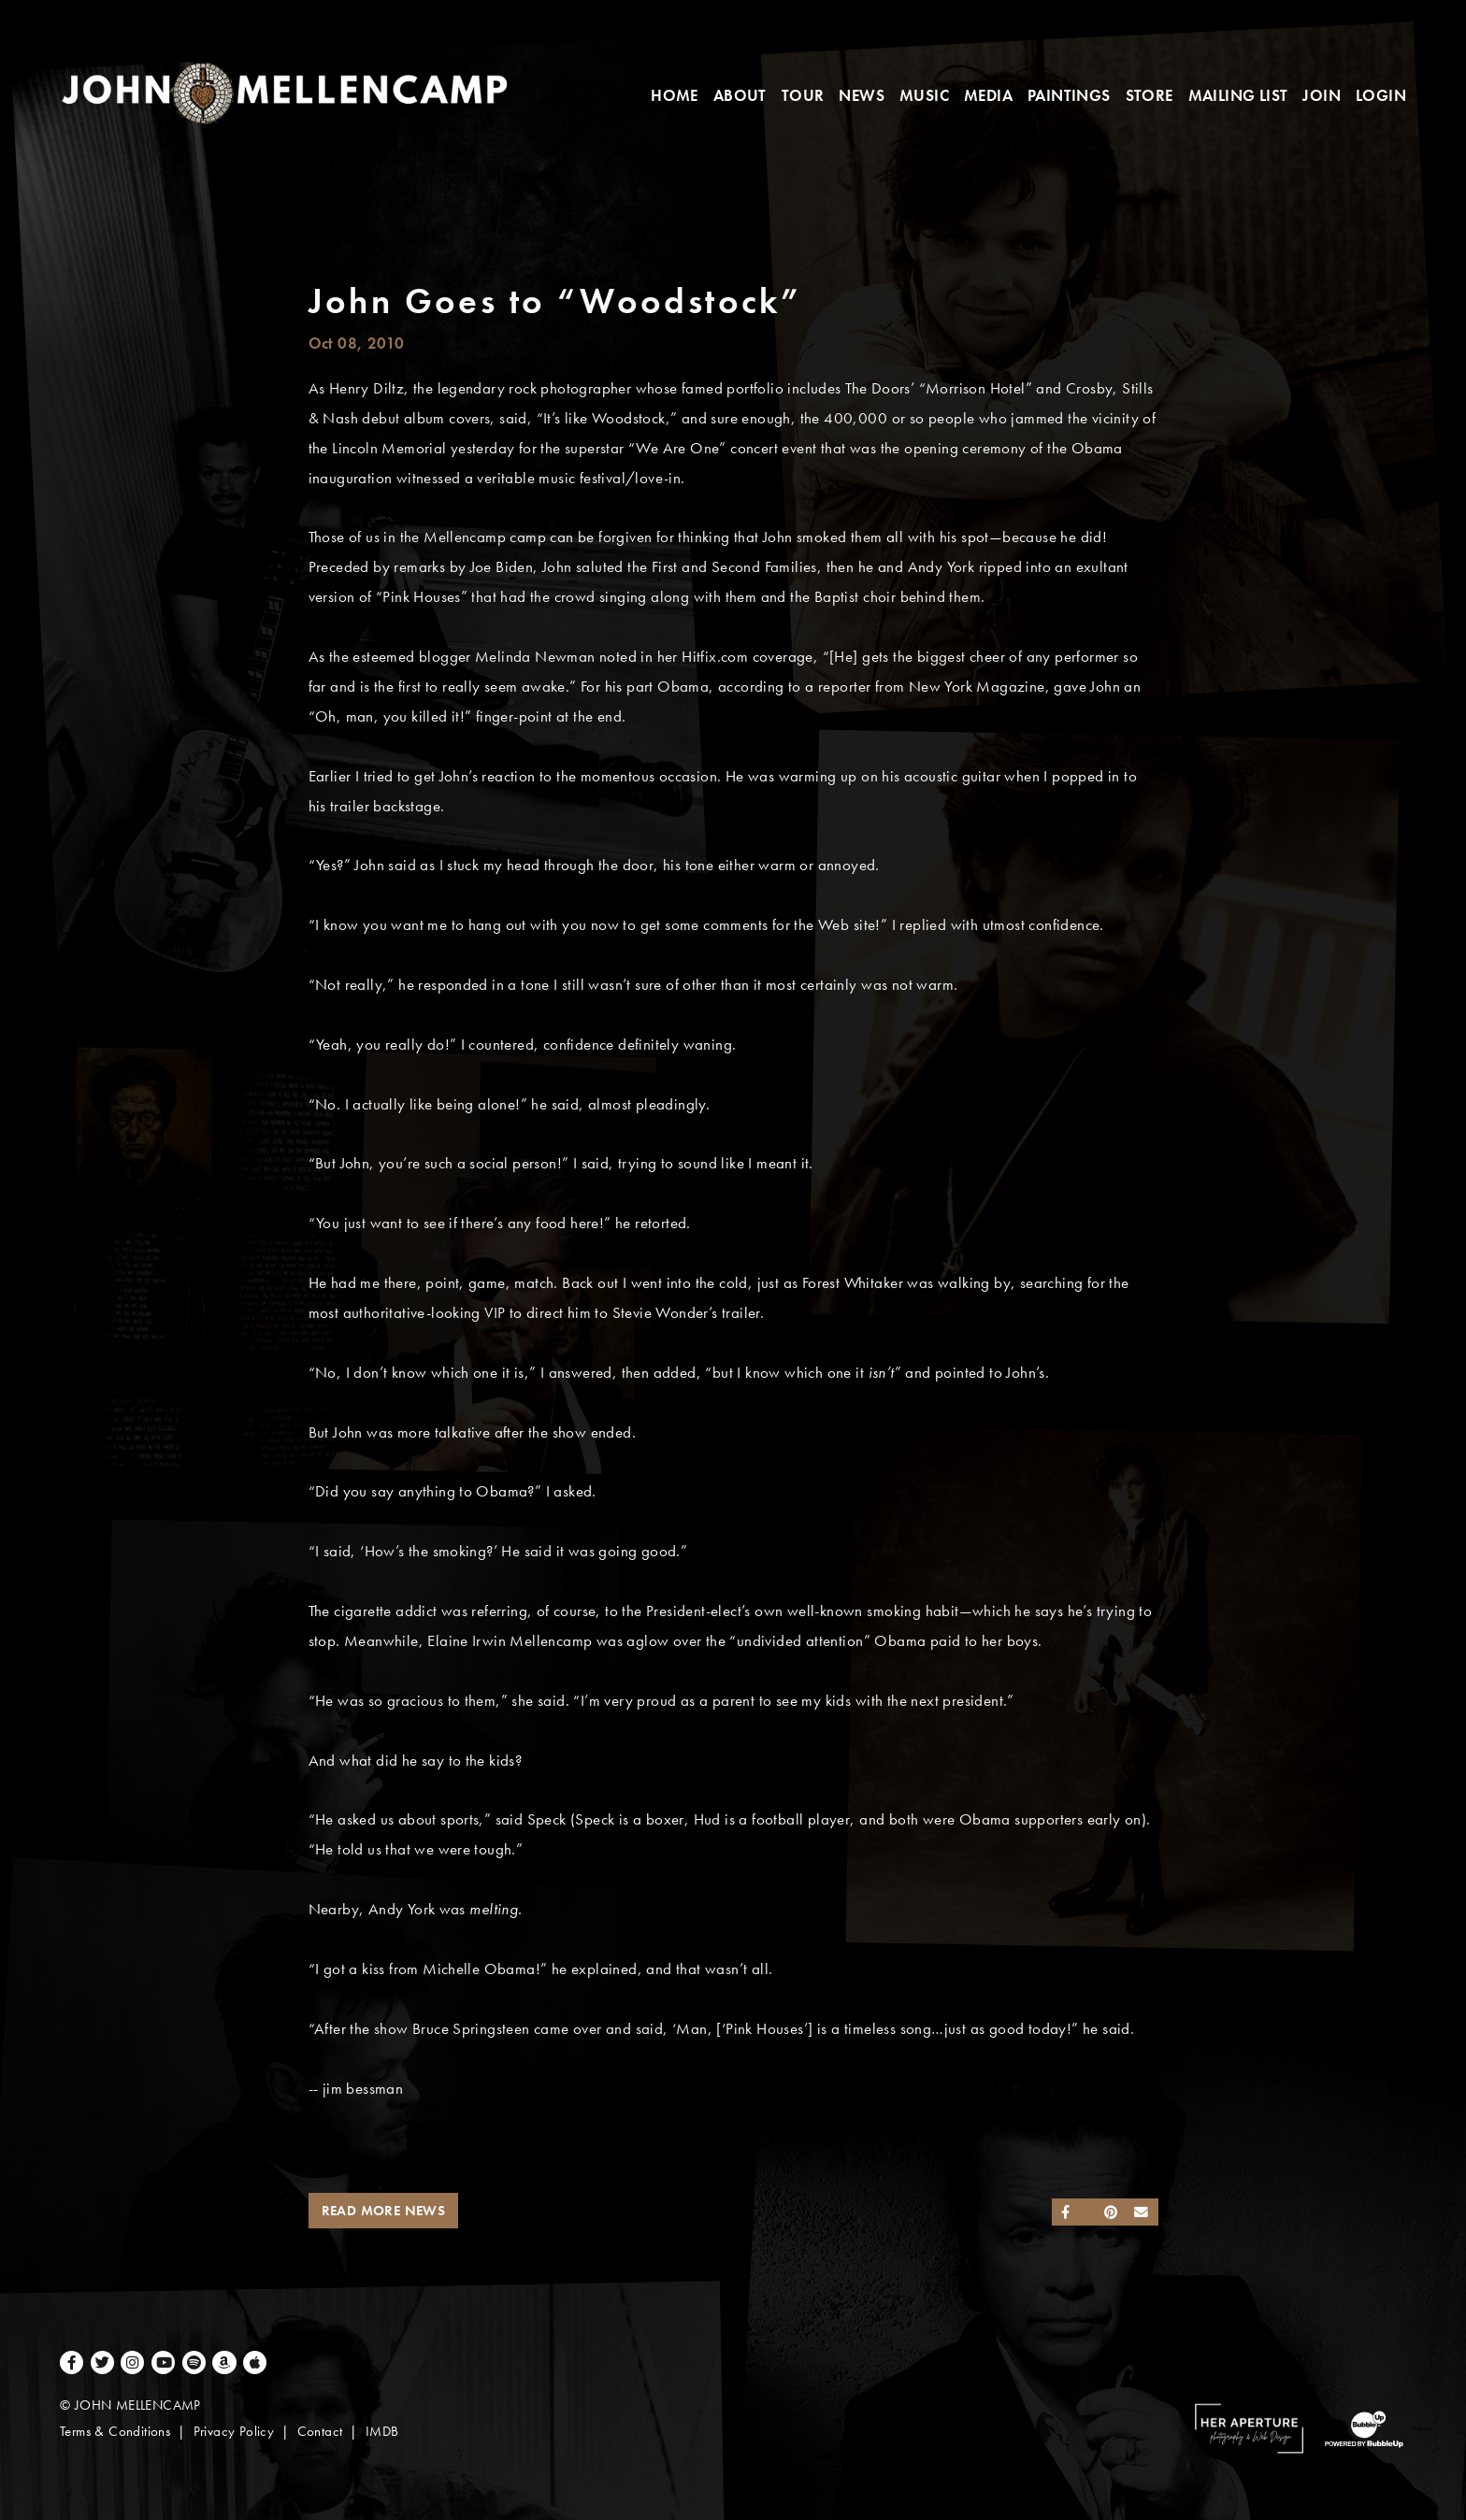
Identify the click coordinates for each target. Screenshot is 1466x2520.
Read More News (384, 2210)
